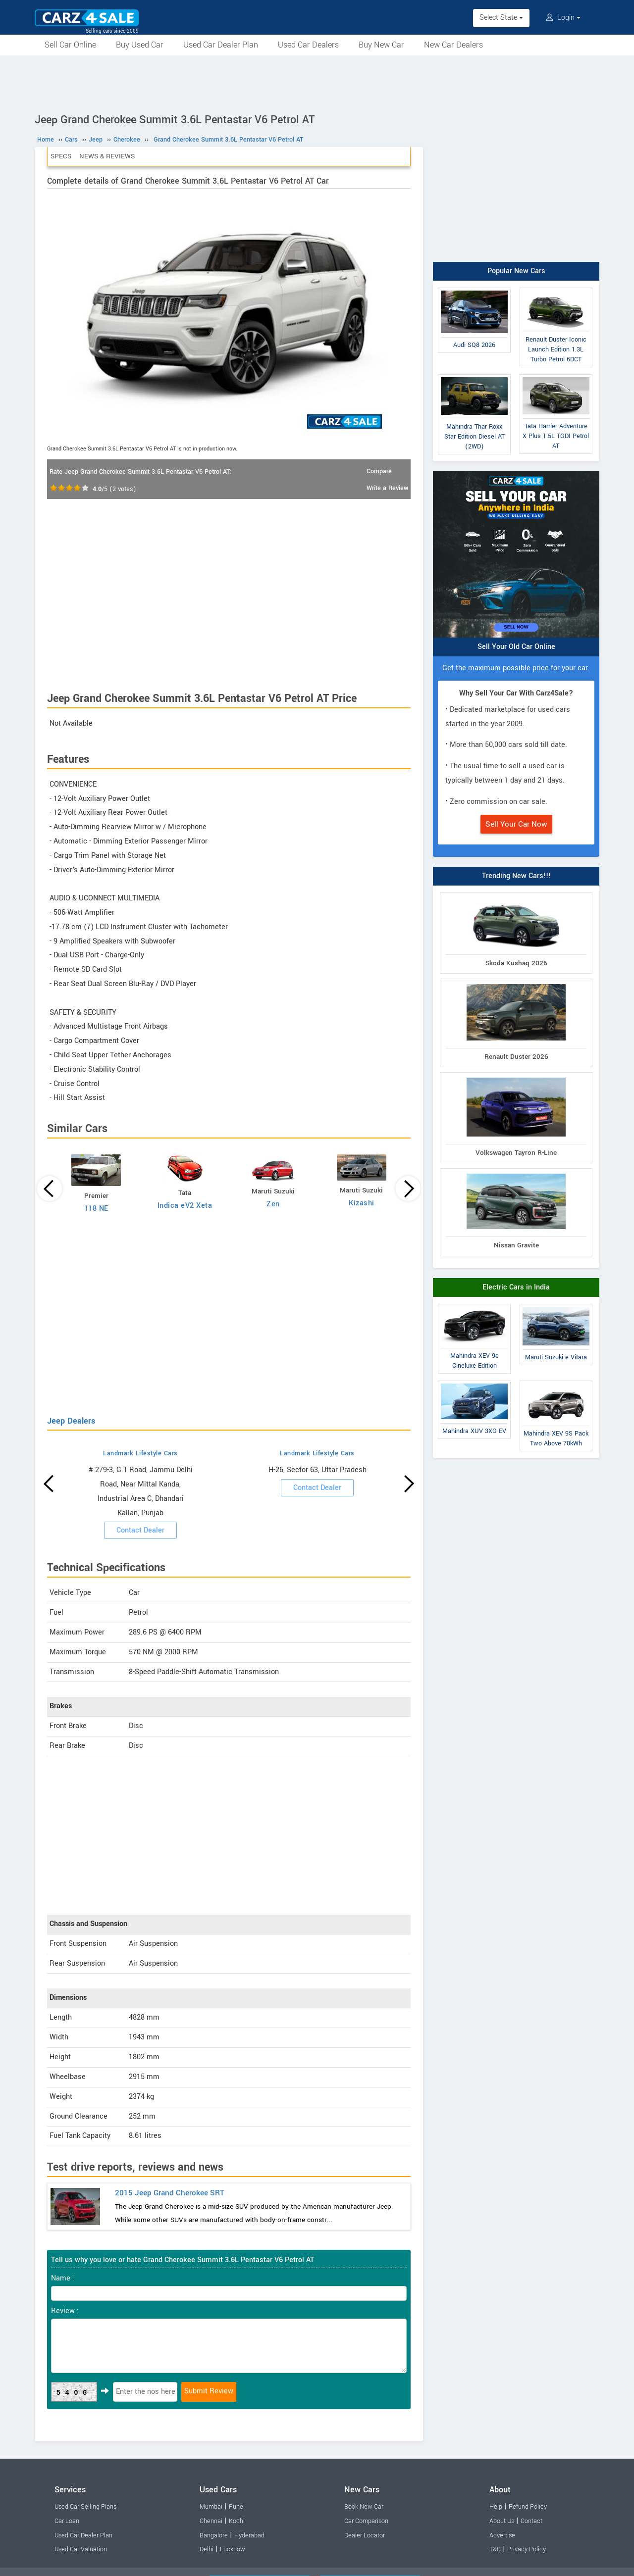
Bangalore (214, 2535)
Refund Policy (528, 2506)
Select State (501, 17)
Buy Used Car (139, 44)
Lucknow (232, 2549)
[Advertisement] (317, 82)
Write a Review (387, 488)
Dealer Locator (364, 2535)
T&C (495, 2549)
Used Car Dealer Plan (220, 44)
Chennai (211, 2521)
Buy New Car (381, 44)
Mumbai (211, 2506)
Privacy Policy (526, 2549)
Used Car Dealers (308, 44)
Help (495, 2506)
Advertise (502, 2535)
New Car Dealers (453, 44)
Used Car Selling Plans (85, 2506)
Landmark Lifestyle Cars (140, 1453)
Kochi (237, 2521)
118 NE (96, 1208)
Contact (531, 2521)
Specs (61, 156)
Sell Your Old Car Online (516, 647)
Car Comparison (366, 2521)
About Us (501, 2521)
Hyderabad (249, 2535)
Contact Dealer (140, 1530)
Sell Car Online (70, 44)
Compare (379, 471)
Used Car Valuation (80, 2549)
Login (563, 17)
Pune (236, 2506)
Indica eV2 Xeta (185, 1205)
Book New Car (363, 2506)
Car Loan (66, 2521)
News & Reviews (107, 156)
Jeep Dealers (71, 1421)
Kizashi (361, 1203)
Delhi (206, 2549)
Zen (273, 1204)
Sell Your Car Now (516, 824)
